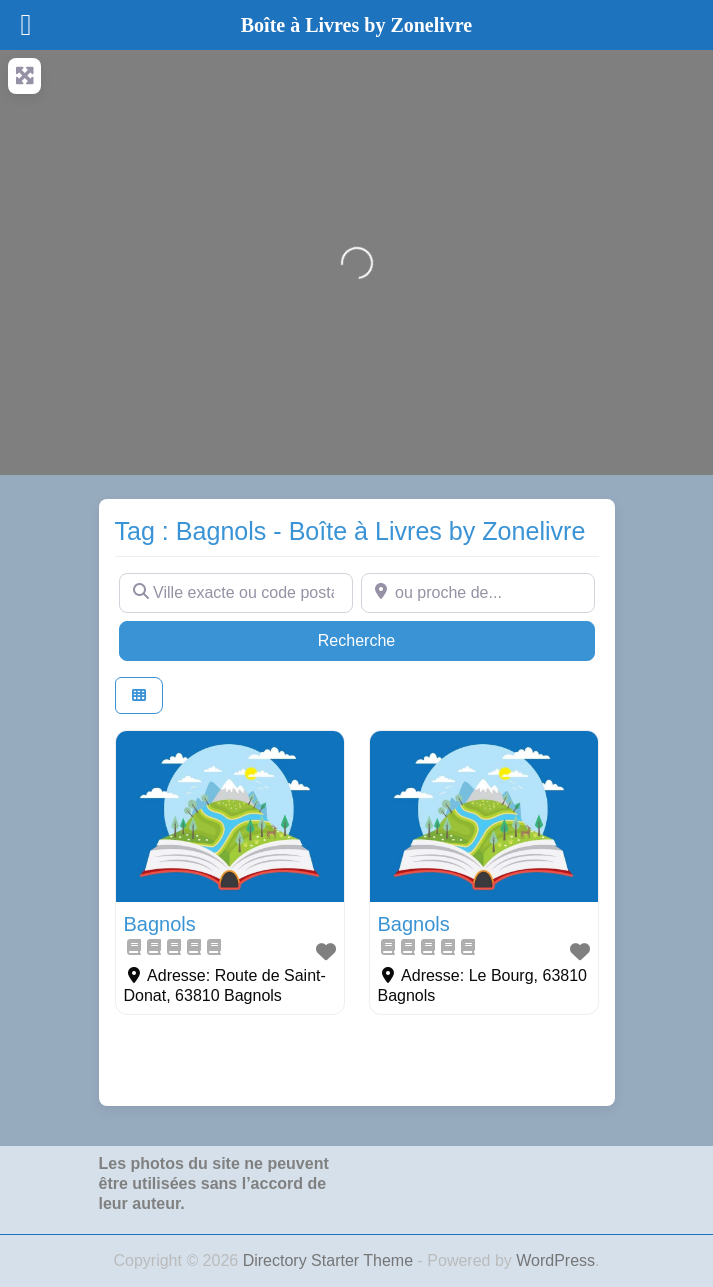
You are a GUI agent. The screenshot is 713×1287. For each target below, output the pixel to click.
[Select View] (139, 695)
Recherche (395, 638)
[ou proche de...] (478, 593)
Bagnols (160, 924)
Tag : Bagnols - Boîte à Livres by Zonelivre (350, 531)
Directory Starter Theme (330, 1260)
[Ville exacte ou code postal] (236, 593)
